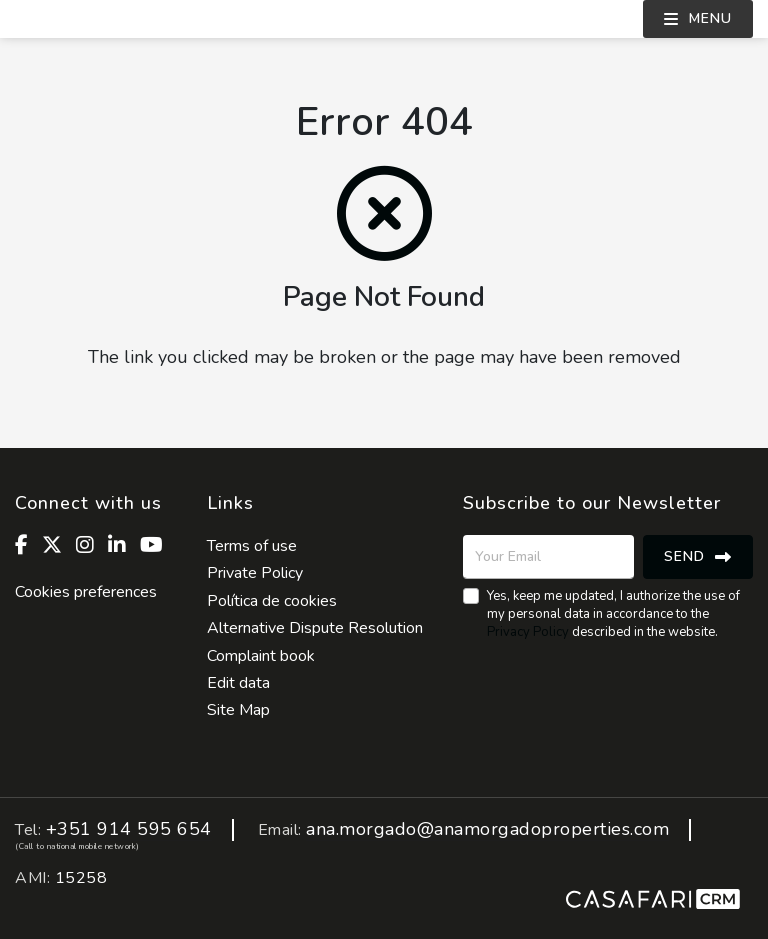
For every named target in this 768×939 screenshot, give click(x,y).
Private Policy (255, 573)
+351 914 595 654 (129, 829)
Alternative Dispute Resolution (315, 628)
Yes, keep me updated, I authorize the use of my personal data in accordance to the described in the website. (613, 614)
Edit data (238, 683)
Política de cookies (272, 601)
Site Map (238, 710)
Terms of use (252, 546)
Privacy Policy (528, 632)
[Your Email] (548, 557)
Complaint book (261, 656)
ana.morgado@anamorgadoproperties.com (487, 829)
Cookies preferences (86, 592)
